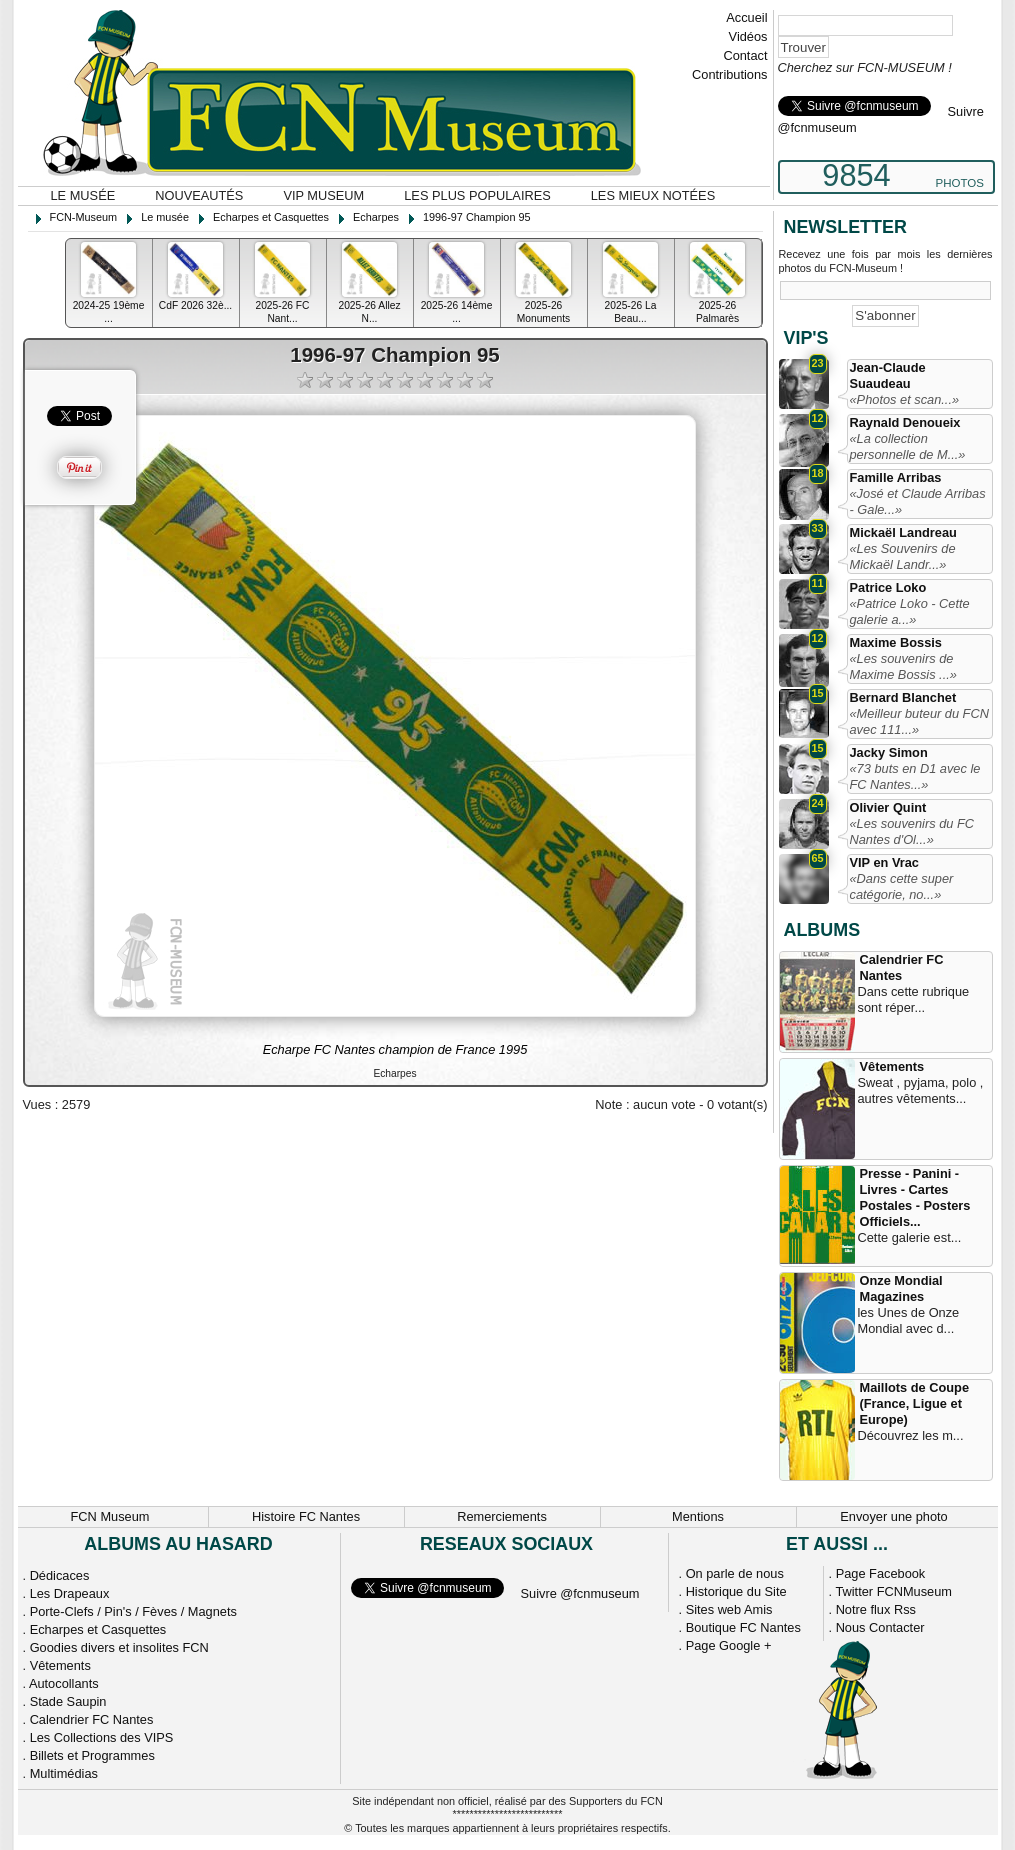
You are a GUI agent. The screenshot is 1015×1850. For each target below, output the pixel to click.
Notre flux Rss (876, 1609)
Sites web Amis (729, 1609)
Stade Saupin (68, 1701)
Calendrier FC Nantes (902, 967)
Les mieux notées (653, 195)
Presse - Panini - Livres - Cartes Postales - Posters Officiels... (915, 1197)
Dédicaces (60, 1575)
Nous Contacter (880, 1627)
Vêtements (892, 1066)
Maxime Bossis (896, 642)
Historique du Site (736, 1591)
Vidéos (748, 36)
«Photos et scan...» (905, 399)
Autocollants (64, 1683)
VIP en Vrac (884, 862)
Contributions (729, 74)
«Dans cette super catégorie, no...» (902, 886)
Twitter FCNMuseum (893, 1591)
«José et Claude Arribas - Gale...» (918, 501)
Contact (745, 55)
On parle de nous (735, 1573)
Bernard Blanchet (903, 697)
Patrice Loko (888, 587)
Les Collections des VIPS (102, 1737)
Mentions (698, 1516)
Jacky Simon (889, 752)
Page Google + (729, 1645)
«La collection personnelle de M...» (908, 446)
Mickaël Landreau (903, 532)
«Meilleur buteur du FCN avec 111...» (919, 721)
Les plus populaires (477, 195)
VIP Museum (323, 195)
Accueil (746, 17)
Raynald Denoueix (905, 422)
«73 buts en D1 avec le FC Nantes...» (915, 776)
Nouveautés (199, 195)
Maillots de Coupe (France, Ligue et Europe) (915, 1403)
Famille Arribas (896, 477)
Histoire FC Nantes (306, 1516)
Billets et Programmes (92, 1755)
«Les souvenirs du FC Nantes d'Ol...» (912, 831)
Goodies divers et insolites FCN (119, 1647)
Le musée (83, 195)
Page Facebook (881, 1573)
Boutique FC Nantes (743, 1627)
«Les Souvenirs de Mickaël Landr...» (903, 556)
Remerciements (502, 1516)
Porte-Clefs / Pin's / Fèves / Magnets (133, 1611)
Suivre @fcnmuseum (580, 1593)
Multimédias (64, 1773)
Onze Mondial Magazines (901, 1288)
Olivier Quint (888, 807)
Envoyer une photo (893, 1516)
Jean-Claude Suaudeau (888, 375)
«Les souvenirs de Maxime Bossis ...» (903, 666)
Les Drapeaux (70, 1593)
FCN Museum (110, 1516)
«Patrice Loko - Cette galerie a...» (910, 611)
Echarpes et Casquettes (98, 1629)
